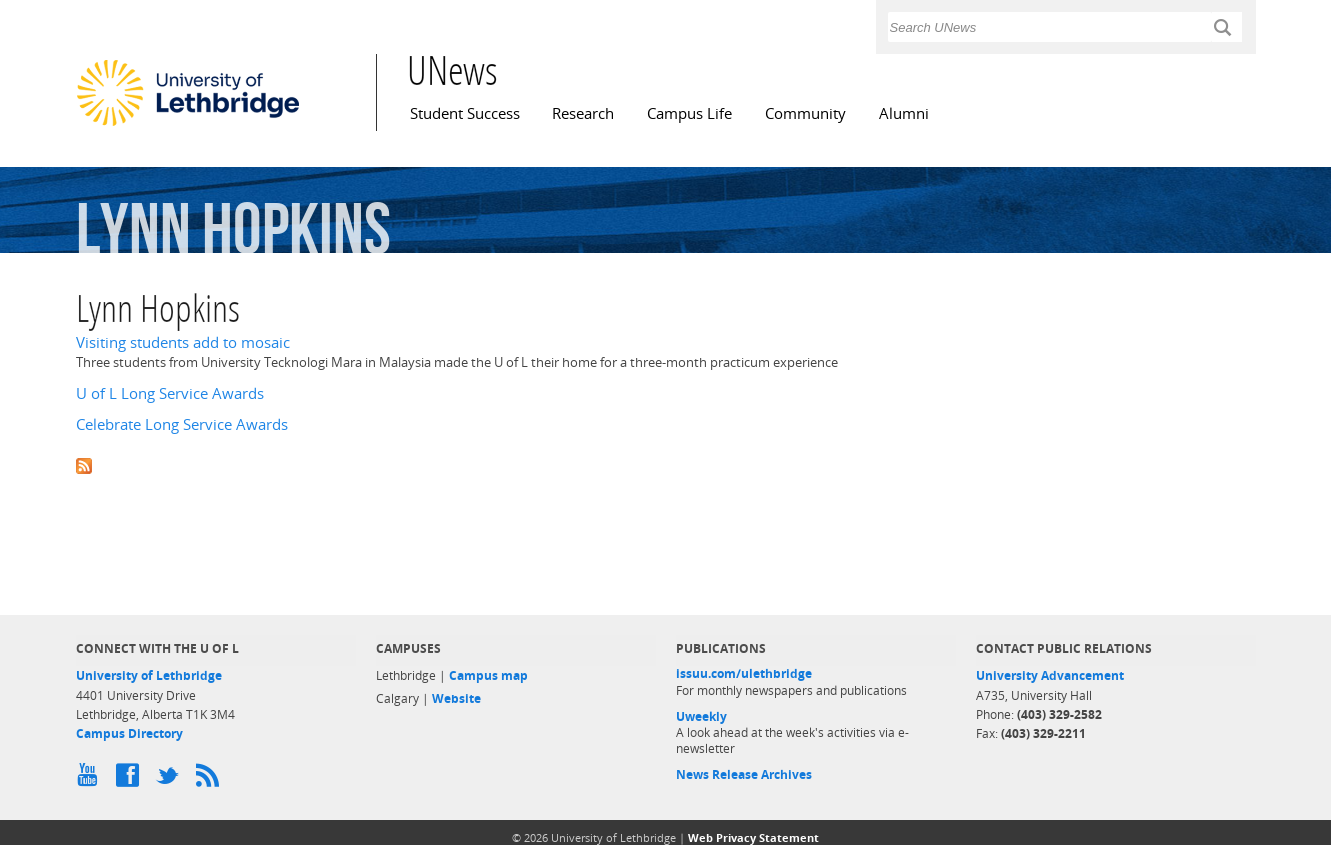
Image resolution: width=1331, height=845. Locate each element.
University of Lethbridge (149, 675)
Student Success (465, 113)
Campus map (488, 675)
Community (805, 113)
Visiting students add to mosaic (183, 342)
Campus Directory (129, 733)
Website (456, 698)
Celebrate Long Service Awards (182, 424)
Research (583, 113)
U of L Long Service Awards (170, 393)
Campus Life (689, 113)
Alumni (904, 113)
